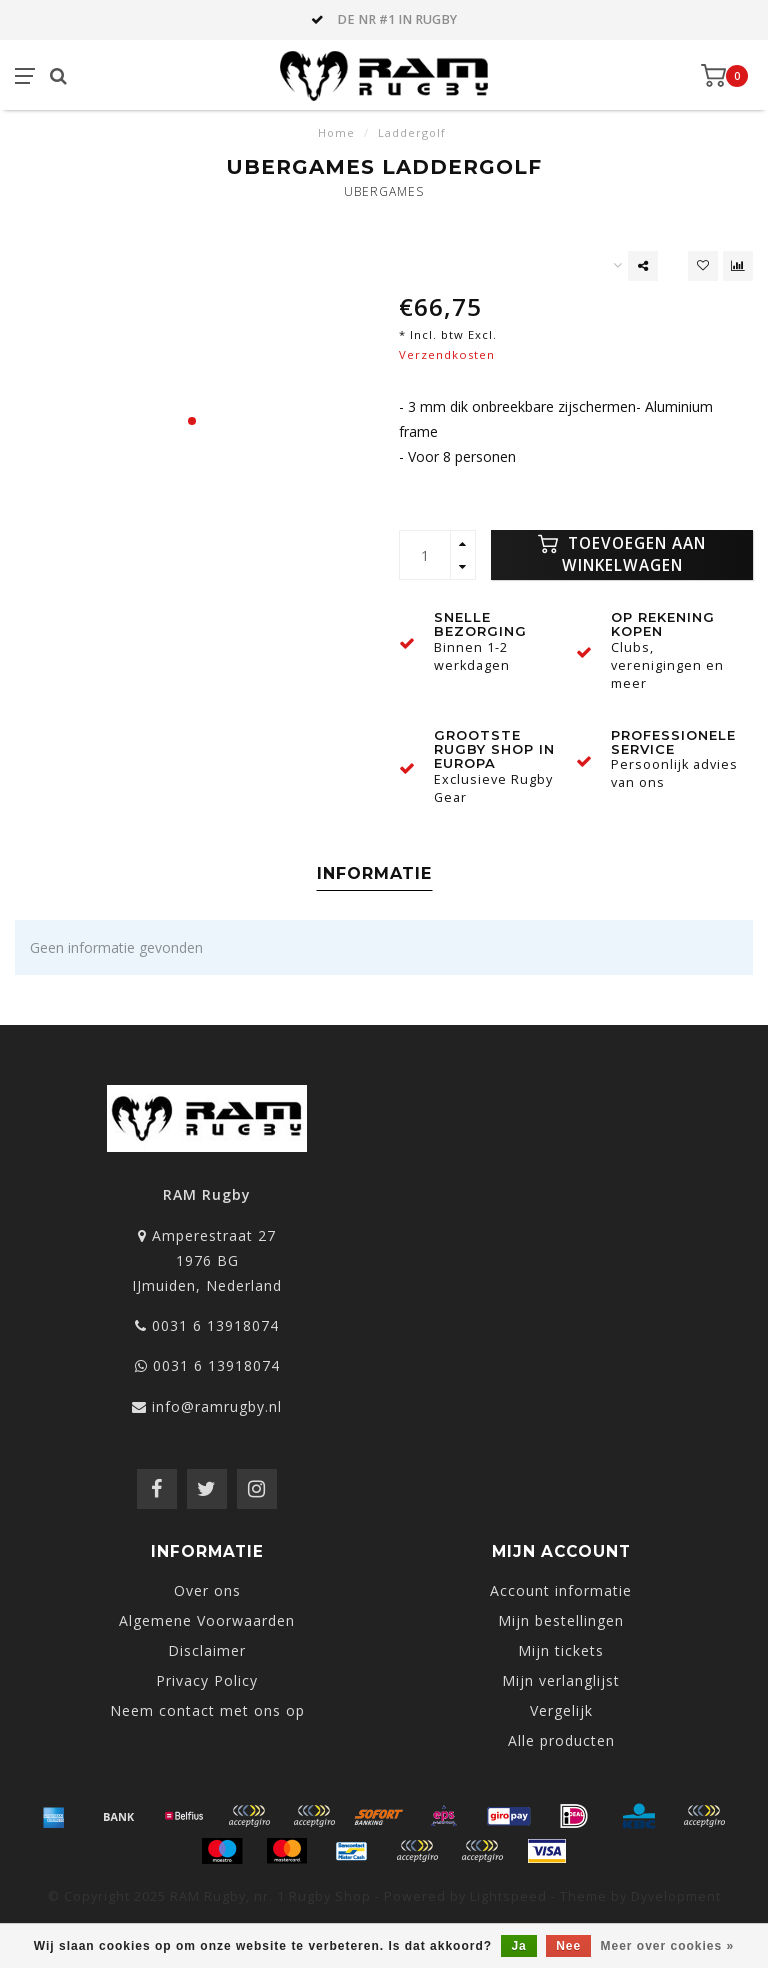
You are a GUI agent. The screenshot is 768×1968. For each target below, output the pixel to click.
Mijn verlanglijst (561, 1680)
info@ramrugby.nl (217, 1406)
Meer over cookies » (668, 1946)
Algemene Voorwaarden (207, 1620)
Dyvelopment (676, 1896)
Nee (568, 1946)
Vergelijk (561, 1710)
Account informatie (561, 1590)
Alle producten (561, 1740)
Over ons (207, 1590)
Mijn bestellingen (561, 1620)
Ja (518, 1946)
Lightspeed (508, 1896)
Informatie (374, 873)
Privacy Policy (207, 1680)
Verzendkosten (447, 354)
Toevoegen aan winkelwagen (622, 554)
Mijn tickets (561, 1650)
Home (336, 132)
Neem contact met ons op (207, 1710)
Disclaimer (207, 1650)
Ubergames (384, 191)
